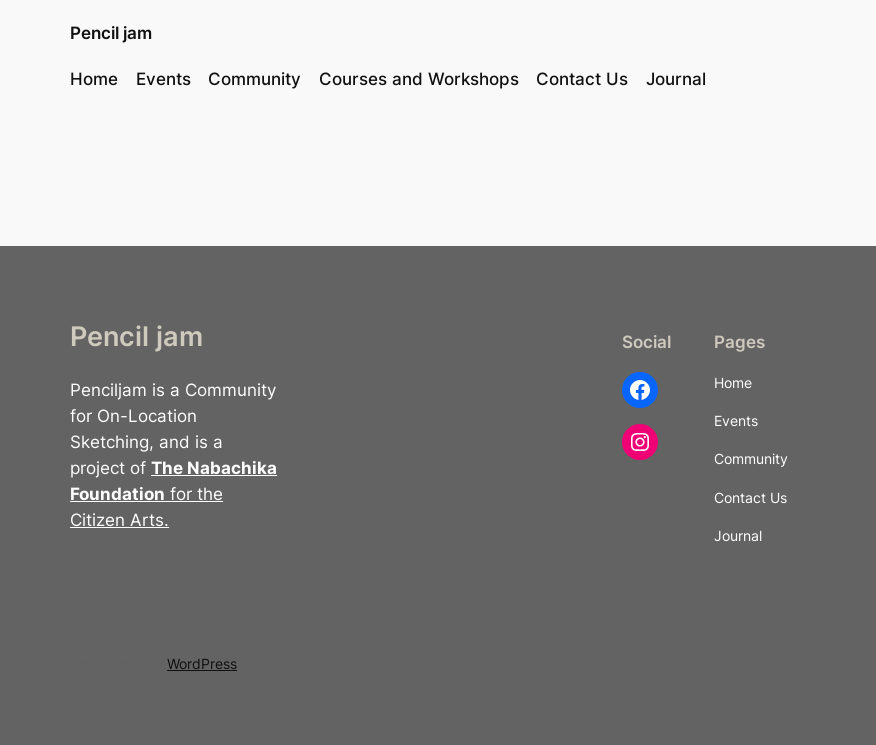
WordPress (202, 663)
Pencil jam (111, 33)
